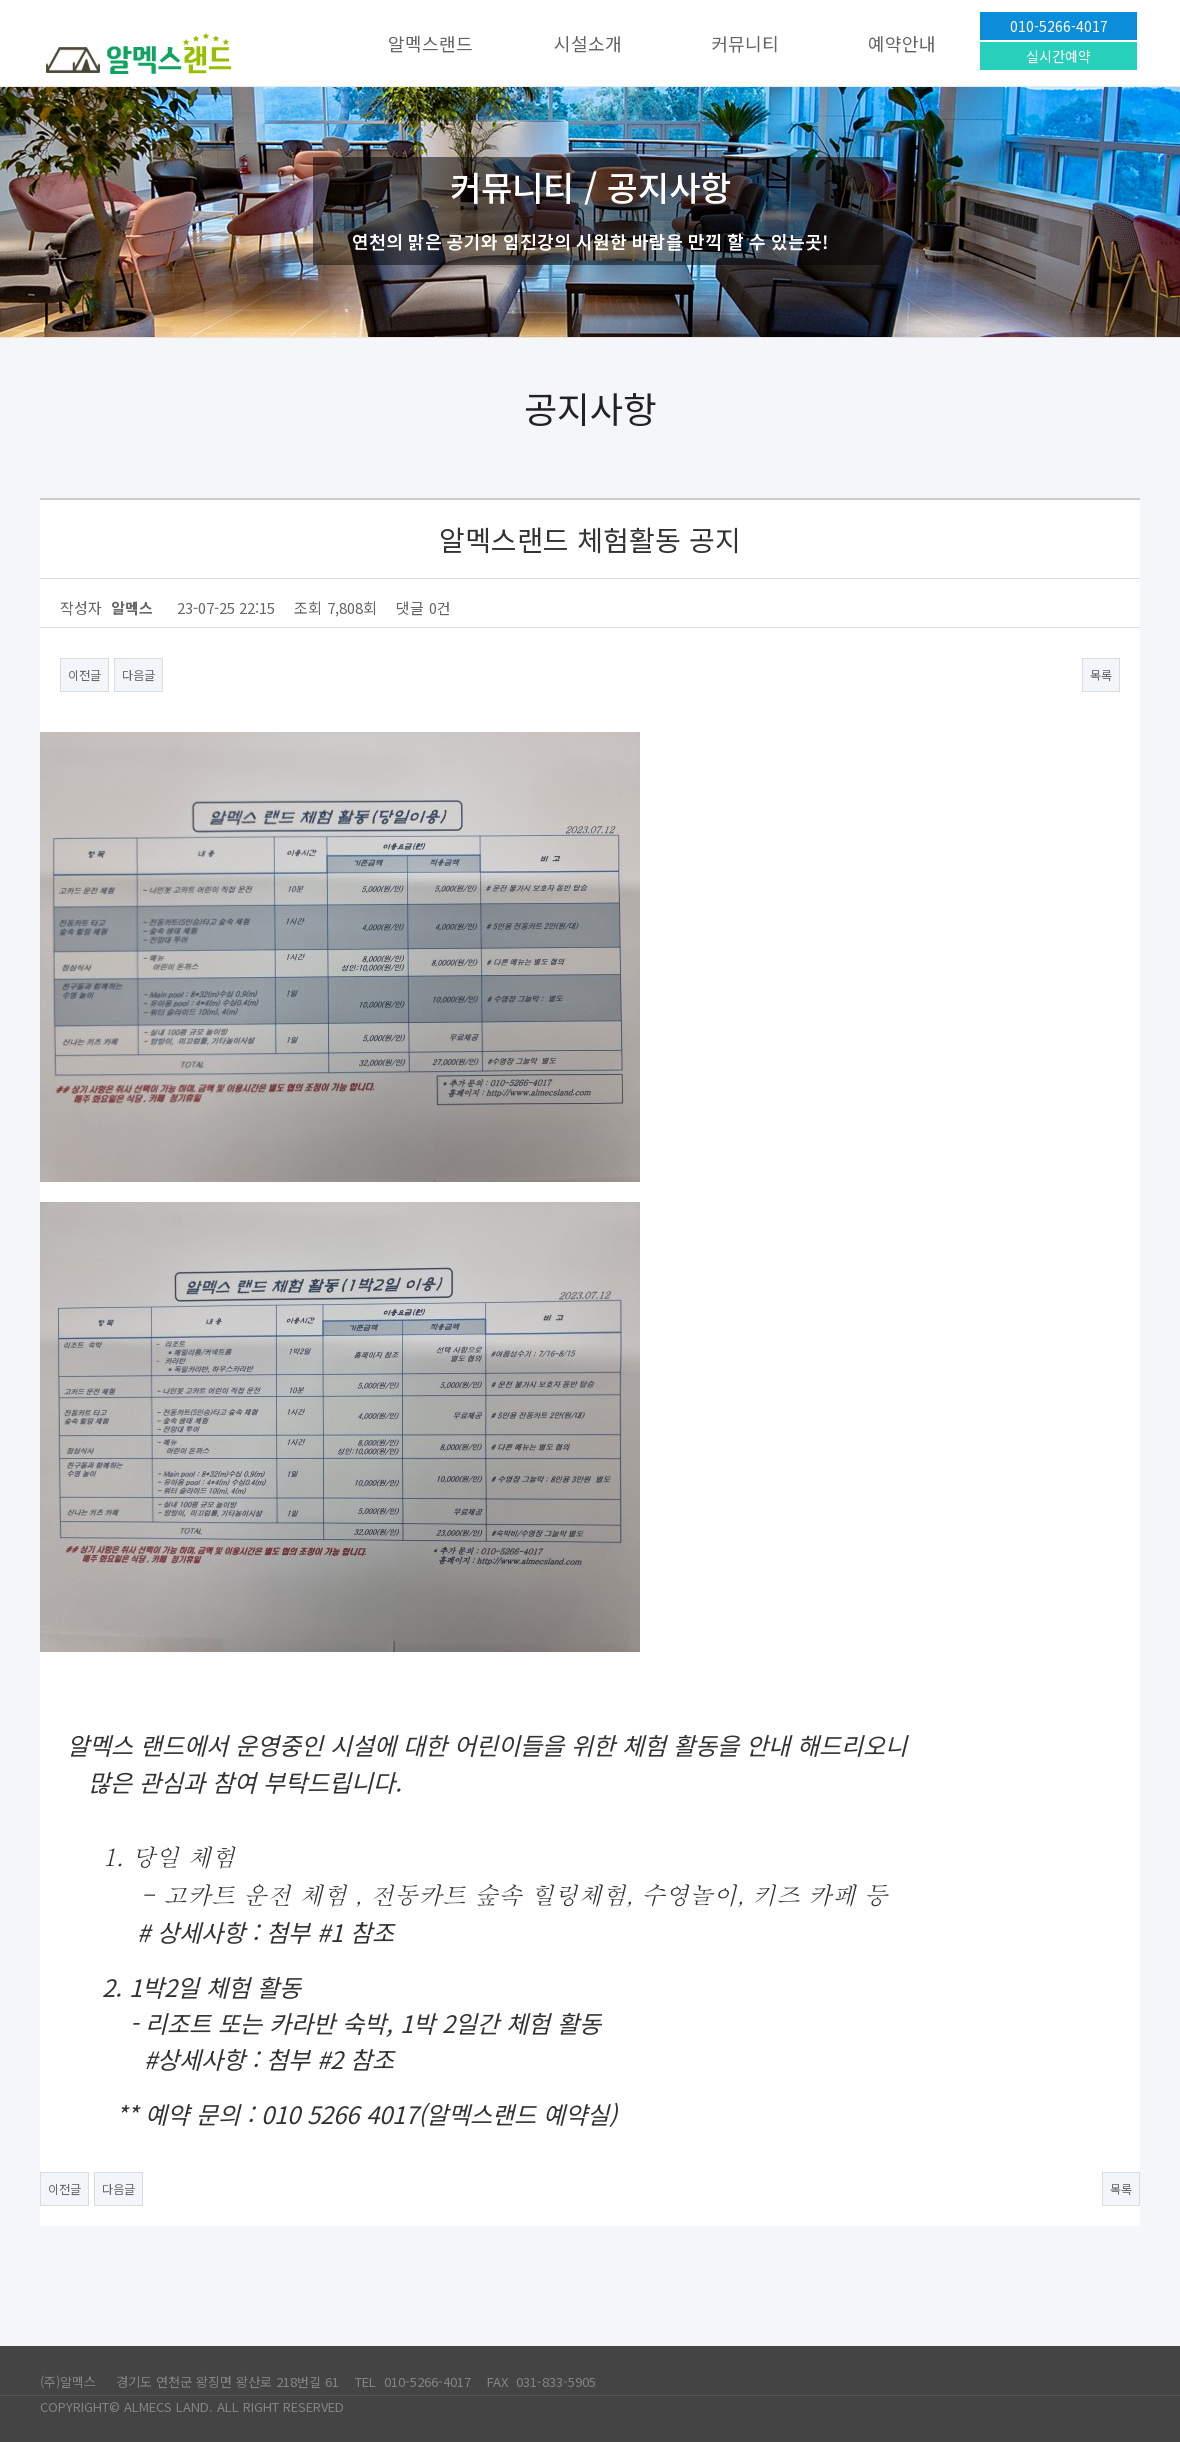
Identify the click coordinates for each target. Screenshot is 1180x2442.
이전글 (84, 674)
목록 (1101, 674)
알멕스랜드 (430, 43)
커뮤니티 (745, 43)
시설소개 (588, 43)
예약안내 (902, 43)
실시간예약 (1058, 56)
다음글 (138, 674)
